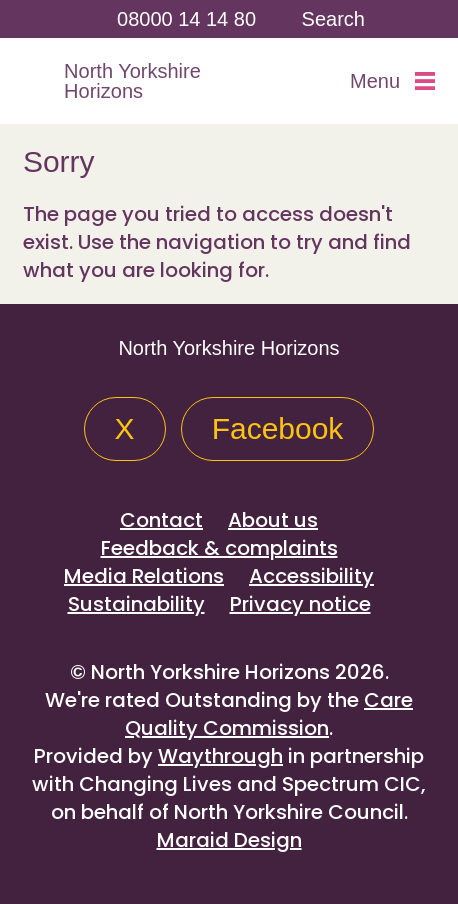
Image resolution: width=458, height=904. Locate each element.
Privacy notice (300, 604)
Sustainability (136, 604)
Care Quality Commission (269, 714)
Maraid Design (229, 840)
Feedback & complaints (219, 548)
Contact (161, 520)
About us (273, 520)
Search (333, 19)
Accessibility (311, 576)
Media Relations (144, 576)
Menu (392, 81)
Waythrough (220, 756)
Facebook (278, 428)
